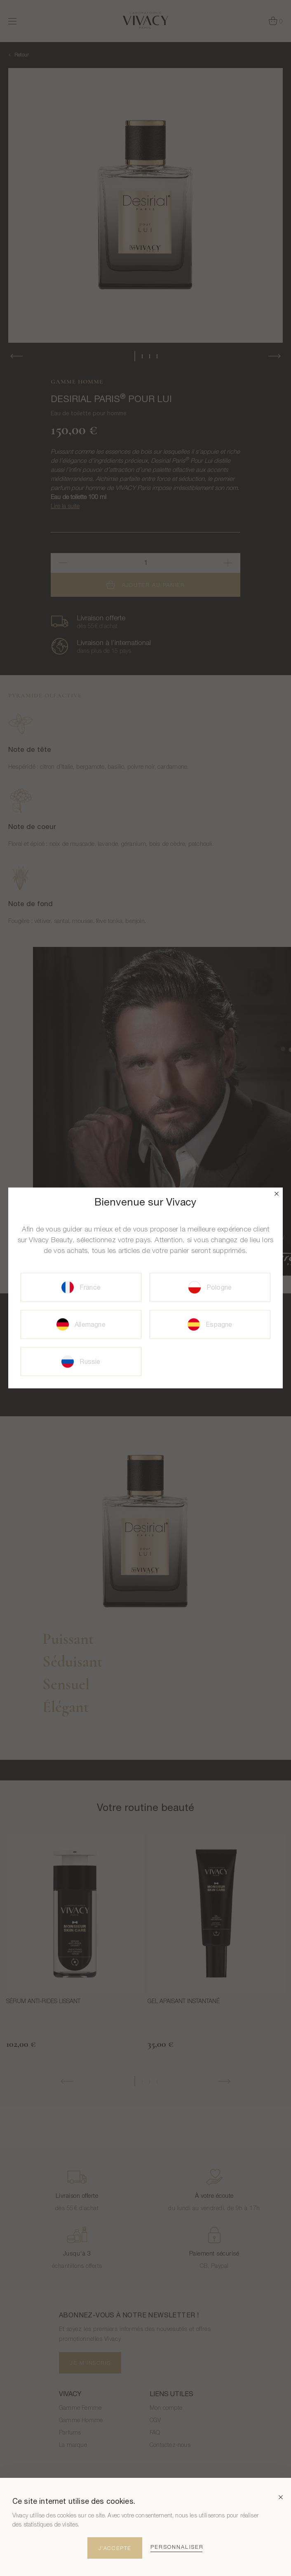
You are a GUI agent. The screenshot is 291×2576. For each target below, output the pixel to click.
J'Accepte (115, 2548)
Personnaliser (177, 2547)
